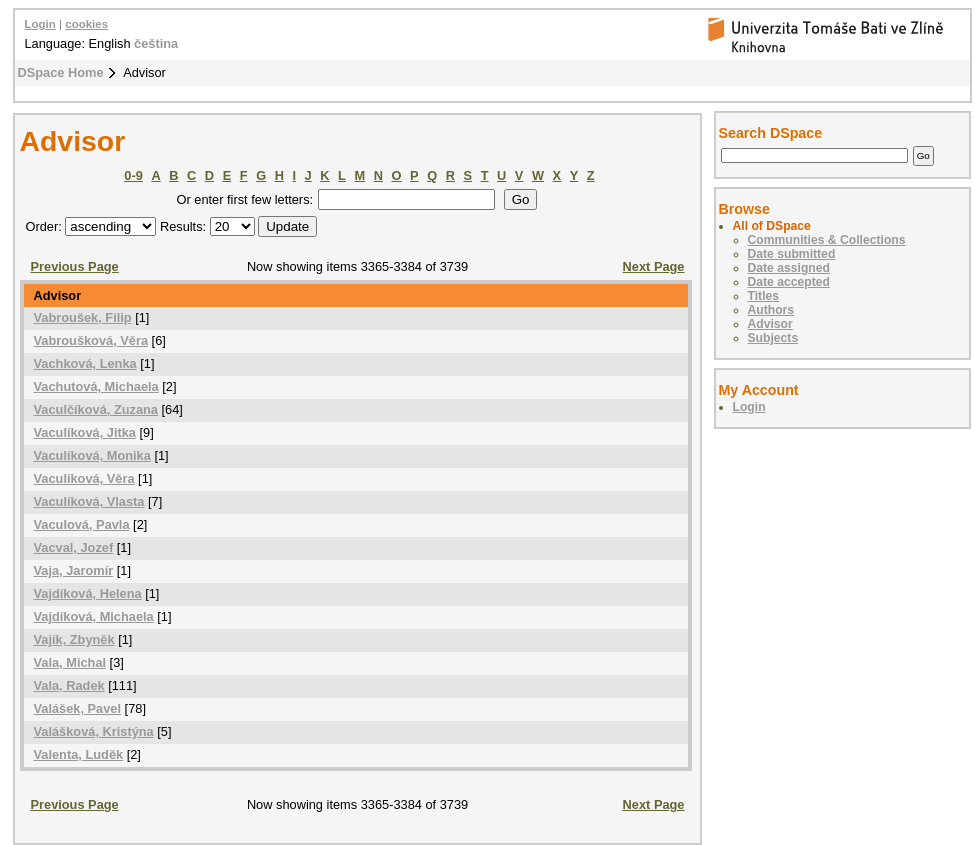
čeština (156, 43)
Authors (771, 310)
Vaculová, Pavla (82, 524)
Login (40, 24)
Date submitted (792, 254)
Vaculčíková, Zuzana (96, 409)
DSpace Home (61, 72)
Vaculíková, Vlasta (89, 501)
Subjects (773, 338)
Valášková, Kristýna (94, 731)
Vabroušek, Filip (83, 317)
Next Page (654, 266)
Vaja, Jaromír (74, 570)
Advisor (770, 324)
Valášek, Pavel (78, 708)
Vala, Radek (69, 685)
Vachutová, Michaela (96, 386)
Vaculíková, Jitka (85, 432)
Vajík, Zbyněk (74, 639)
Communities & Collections (827, 240)
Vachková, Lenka (85, 363)
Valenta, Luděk (79, 754)
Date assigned (789, 268)
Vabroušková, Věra (91, 340)
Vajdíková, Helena (88, 593)
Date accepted (789, 282)
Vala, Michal (70, 662)
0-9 (133, 175)
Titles (764, 296)
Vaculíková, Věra (84, 478)
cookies (86, 24)
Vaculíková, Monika (92, 455)
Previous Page (75, 266)
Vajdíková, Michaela (94, 616)
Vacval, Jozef (74, 547)
